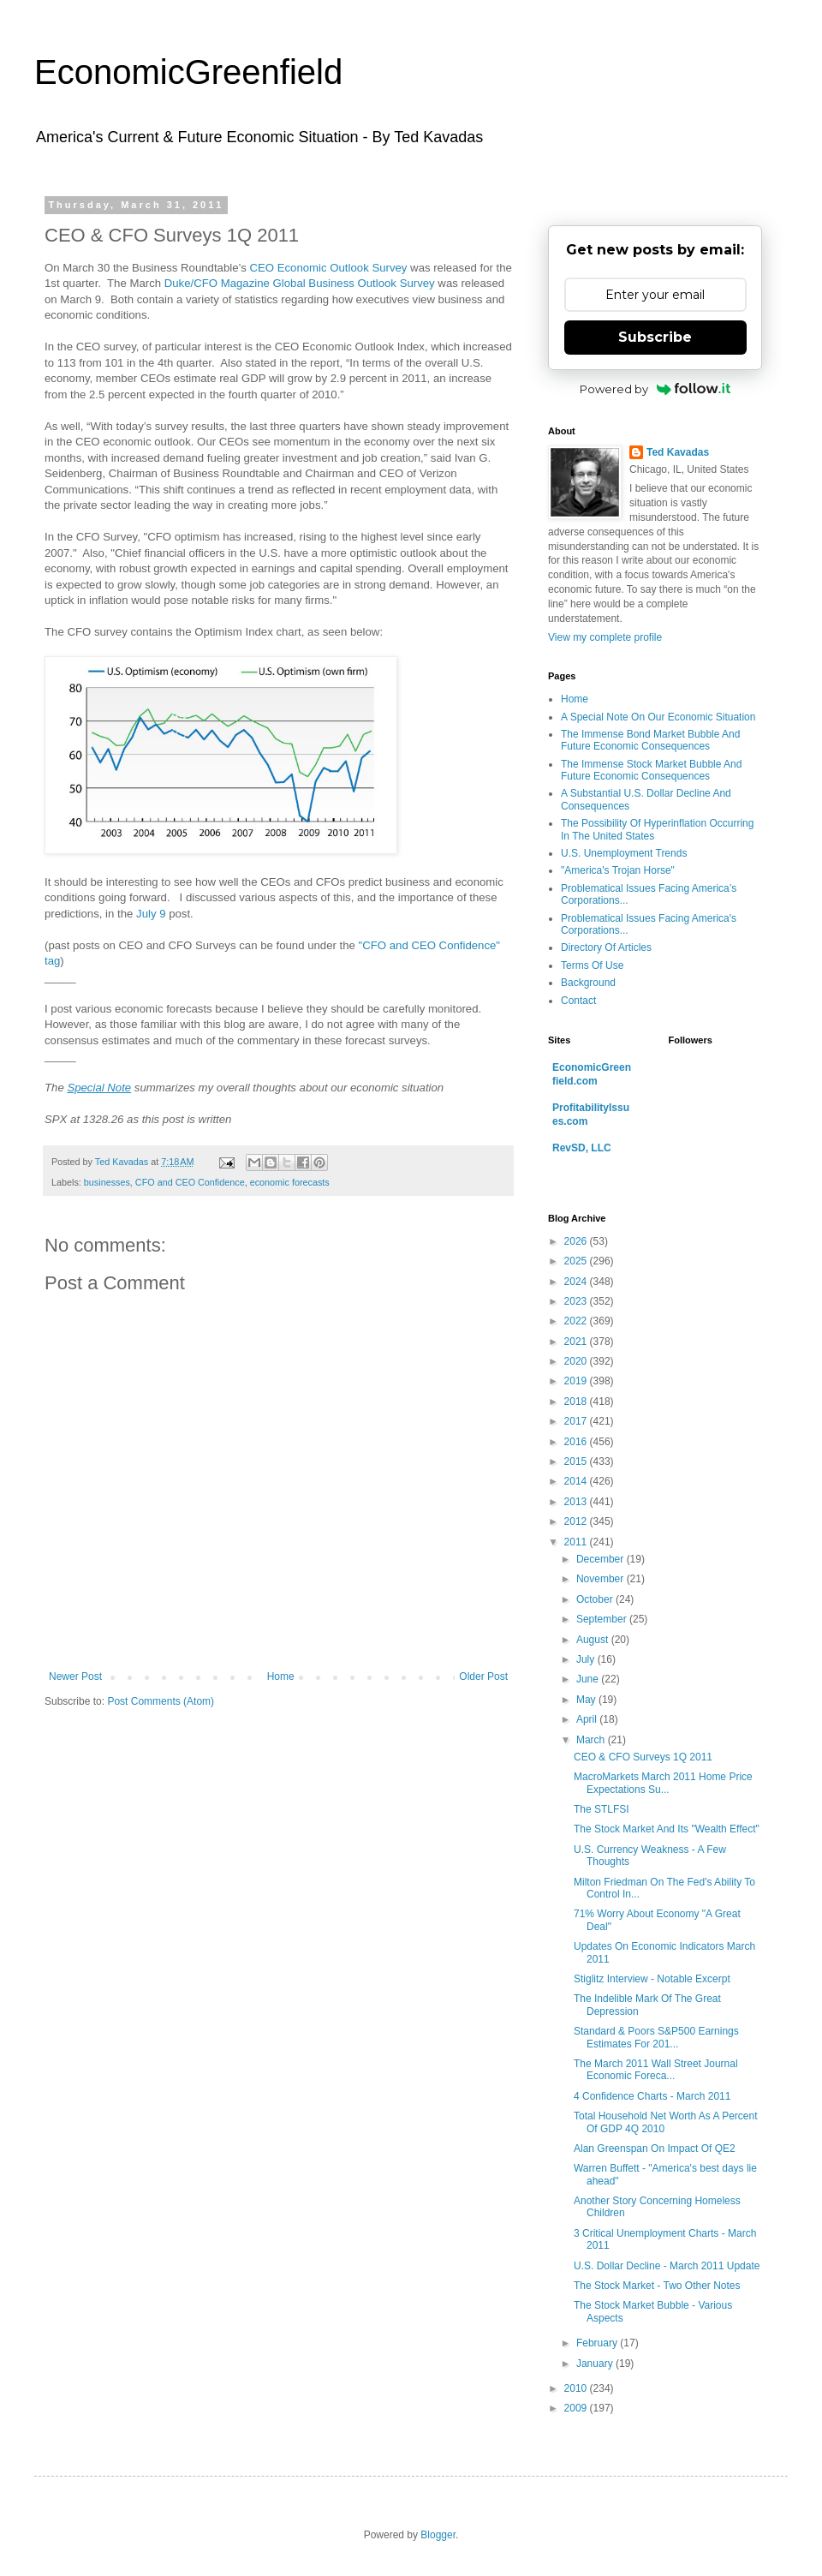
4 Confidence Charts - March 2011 (652, 2096)
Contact (578, 1001)
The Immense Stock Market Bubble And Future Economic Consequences (651, 770)
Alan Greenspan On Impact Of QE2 (655, 2149)
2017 (577, 1421)
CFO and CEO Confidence (190, 1182)
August (593, 1640)
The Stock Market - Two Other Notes (657, 2286)
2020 (577, 1361)
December (601, 1559)
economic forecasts (290, 1182)
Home (281, 1676)
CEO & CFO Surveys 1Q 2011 (643, 1757)
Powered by (655, 389)
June (588, 1679)
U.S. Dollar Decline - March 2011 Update (666, 2266)
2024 (577, 1282)
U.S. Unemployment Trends (624, 853)
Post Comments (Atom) (160, 1701)
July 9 (150, 913)
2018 (577, 1402)
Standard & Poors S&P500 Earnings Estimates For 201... (656, 2037)
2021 (577, 1342)
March (592, 1740)
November (601, 1579)
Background (588, 983)
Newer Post (75, 1676)
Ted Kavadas (677, 452)
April (587, 1719)
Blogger (438, 2535)
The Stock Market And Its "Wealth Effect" (666, 1829)
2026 (577, 1241)
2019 (577, 1381)
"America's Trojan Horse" (618, 870)
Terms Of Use (592, 965)
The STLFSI (601, 1809)
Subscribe (655, 337)
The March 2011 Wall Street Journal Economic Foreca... (656, 2070)
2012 (577, 1521)
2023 (577, 1301)
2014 (577, 1481)
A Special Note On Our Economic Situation (658, 717)
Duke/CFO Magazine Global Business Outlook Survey (299, 283)
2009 (577, 2408)
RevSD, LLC (581, 1148)
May (587, 1700)
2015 (577, 1461)
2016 (577, 1442)
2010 (577, 2388)
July (587, 1659)
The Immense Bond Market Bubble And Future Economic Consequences (650, 740)
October (596, 1599)
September (602, 1619)
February (598, 2343)
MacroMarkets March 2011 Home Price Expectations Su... (663, 1783)
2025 (577, 1261)
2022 (577, 1321)
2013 (577, 1502)
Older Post (483, 1676)
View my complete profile (605, 637)
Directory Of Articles (606, 947)
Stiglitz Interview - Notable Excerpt (652, 1979)
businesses (107, 1182)
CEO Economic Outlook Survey (328, 267)
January (596, 2364)
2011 (577, 1542)
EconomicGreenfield (188, 72)
